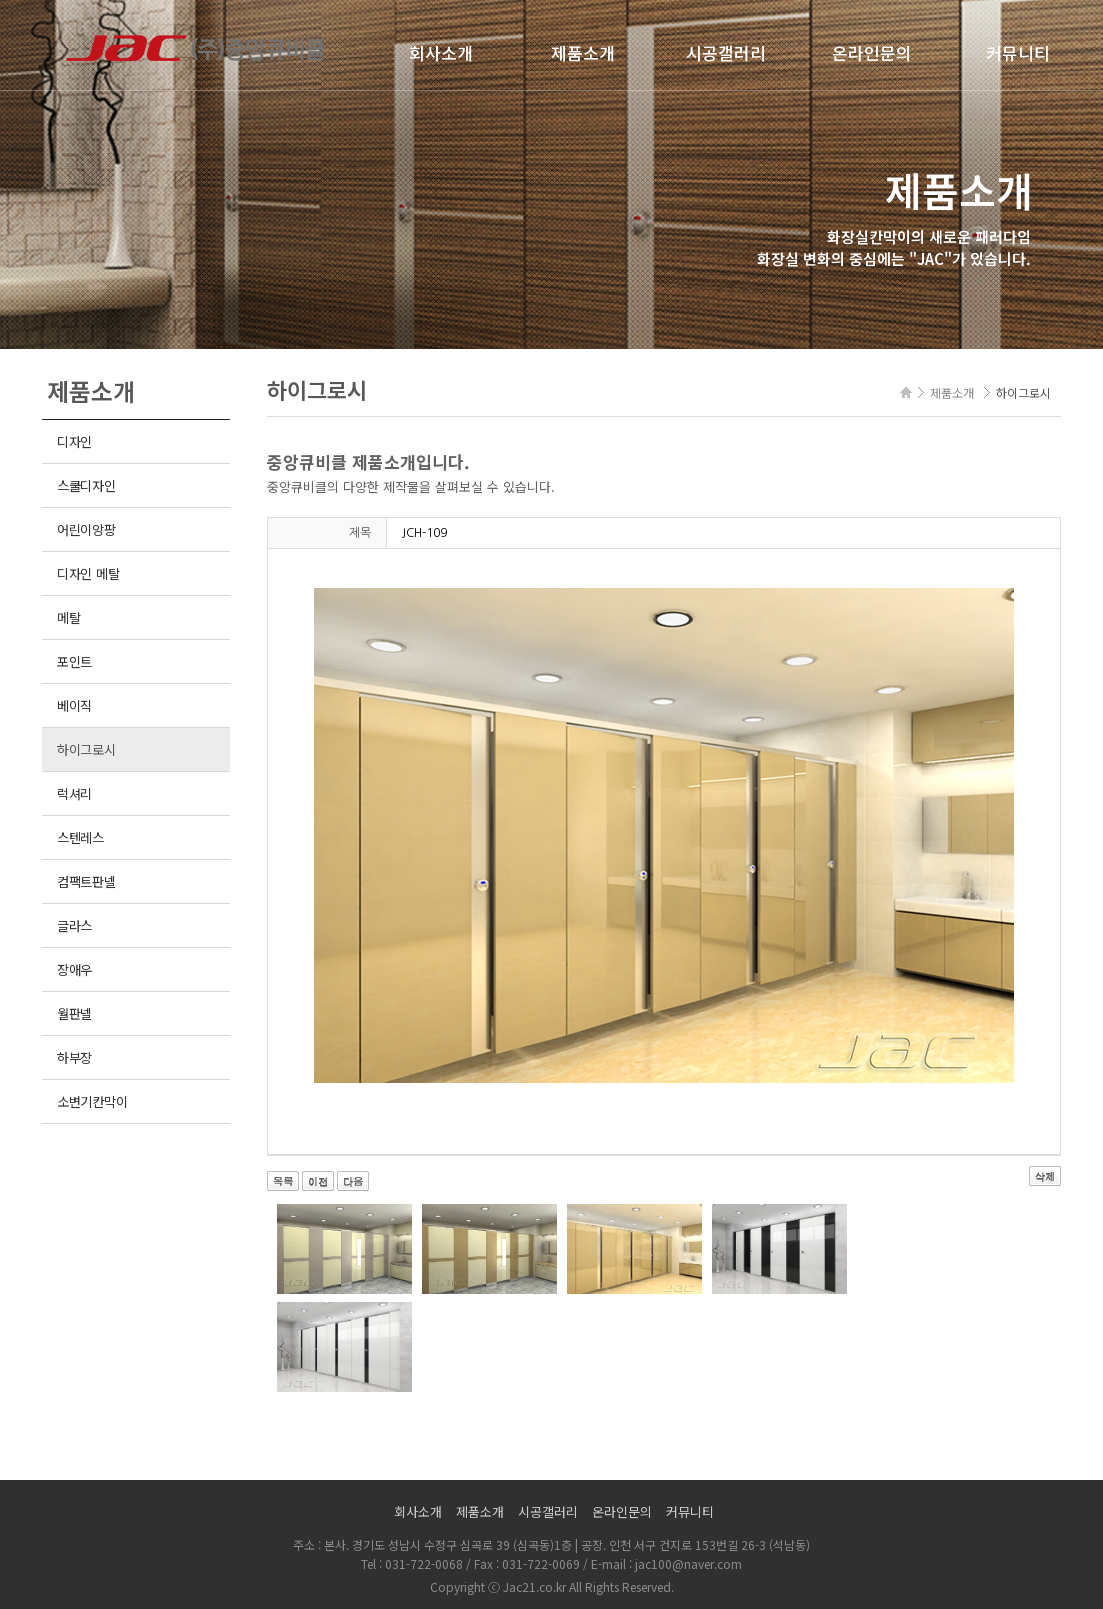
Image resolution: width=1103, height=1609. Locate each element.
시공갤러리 (726, 52)
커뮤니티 (1018, 52)
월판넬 (74, 1013)
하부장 (74, 1057)
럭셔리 (74, 793)
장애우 (74, 969)
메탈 (68, 617)
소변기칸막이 (92, 1101)
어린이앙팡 (86, 529)
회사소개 (441, 52)
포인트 (74, 661)
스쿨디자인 (86, 485)
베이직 (74, 705)
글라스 (74, 925)
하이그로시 (86, 749)
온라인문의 (872, 52)
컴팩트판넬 (86, 881)
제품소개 (583, 52)
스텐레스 (80, 837)
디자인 (74, 441)
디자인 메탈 (88, 573)
